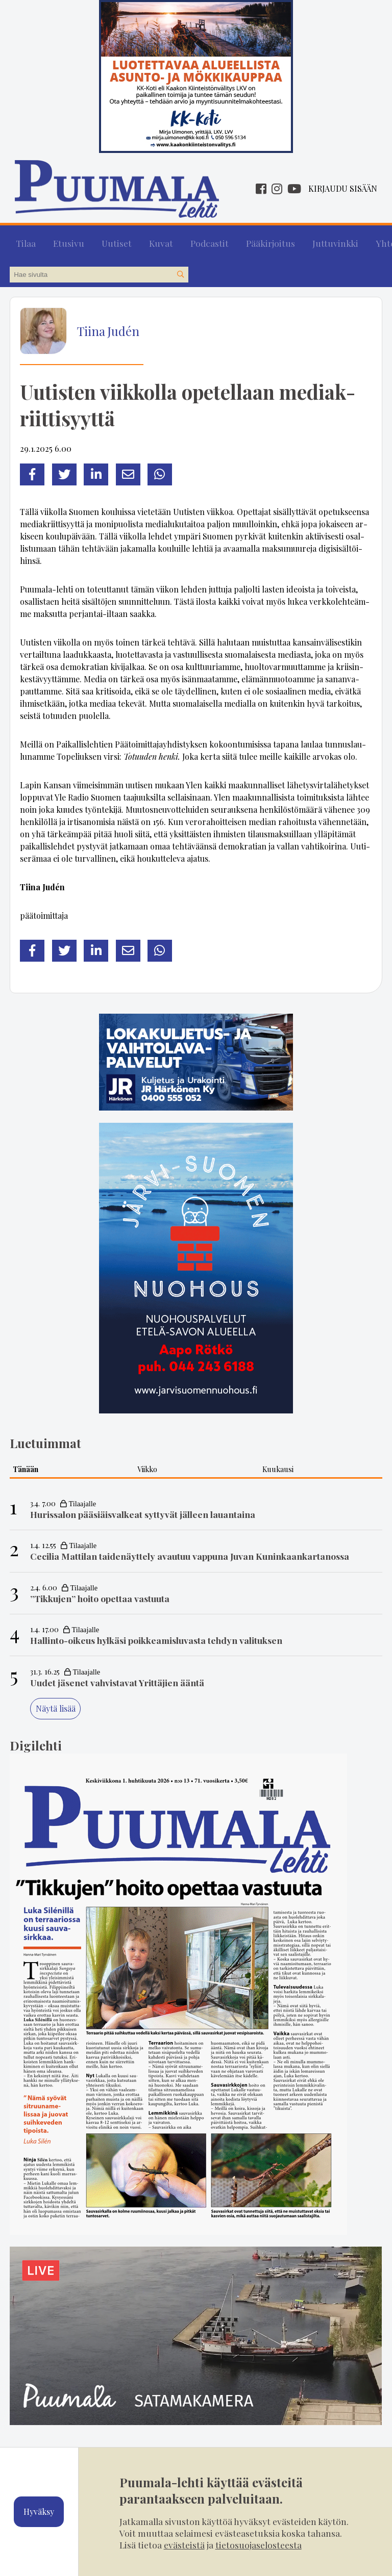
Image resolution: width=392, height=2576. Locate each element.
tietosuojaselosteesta (258, 2545)
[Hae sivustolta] (180, 268)
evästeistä (184, 2545)
